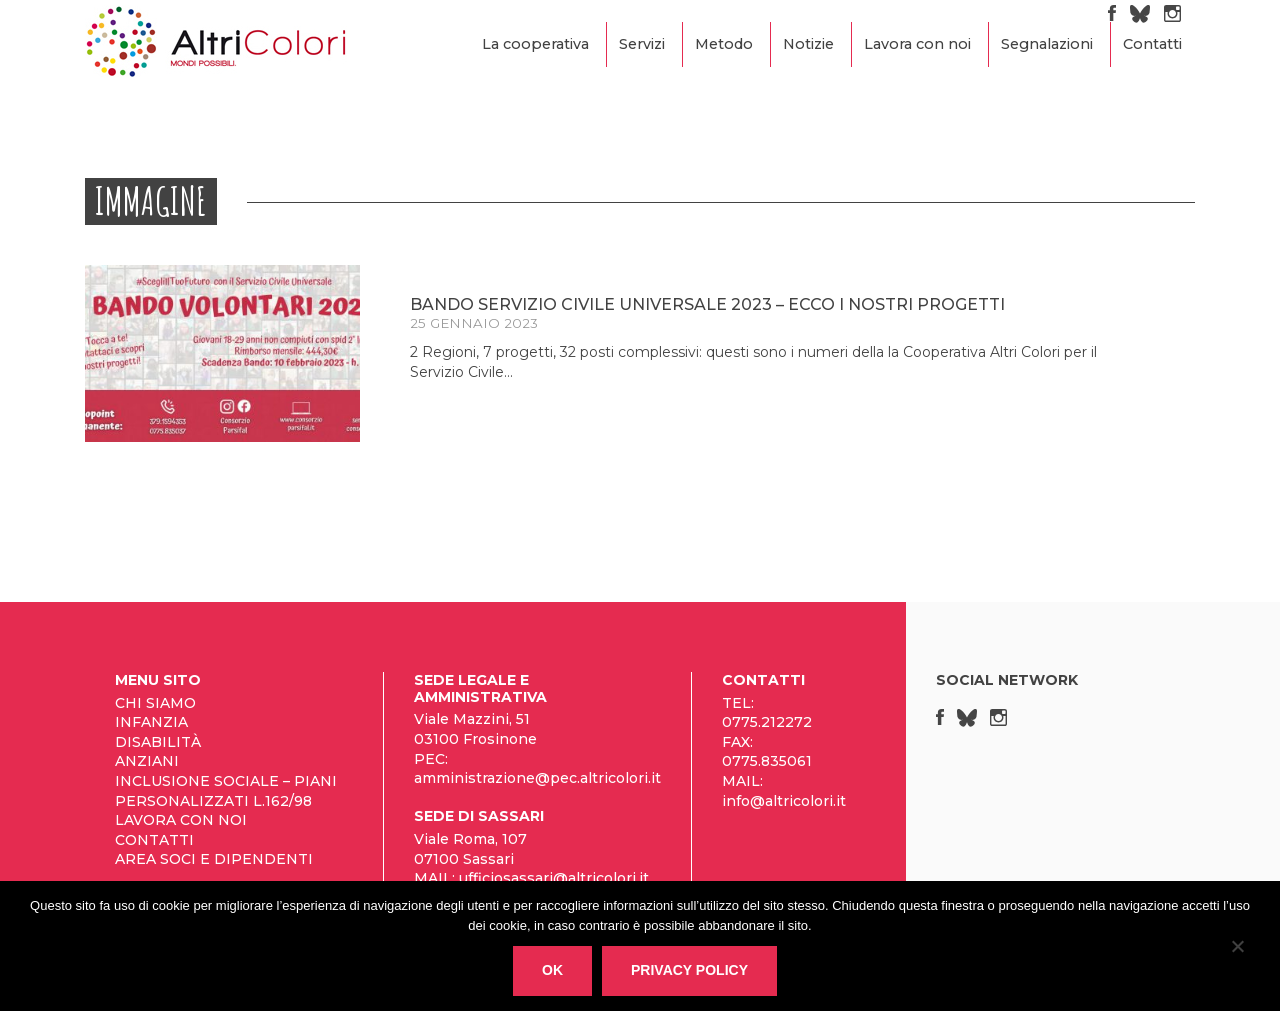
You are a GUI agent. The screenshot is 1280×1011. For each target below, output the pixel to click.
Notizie (808, 44)
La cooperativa (535, 44)
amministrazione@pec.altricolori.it (537, 778)
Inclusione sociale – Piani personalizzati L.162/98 (226, 791)
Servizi (642, 44)
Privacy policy (689, 970)
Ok (552, 970)
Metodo (724, 44)
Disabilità (158, 742)
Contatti (1152, 44)
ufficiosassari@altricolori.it (554, 878)
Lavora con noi (917, 44)
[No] (1237, 950)
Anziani (147, 761)
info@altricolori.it (784, 801)
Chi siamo (155, 703)
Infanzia (151, 722)
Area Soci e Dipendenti (214, 859)
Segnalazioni (1047, 44)
